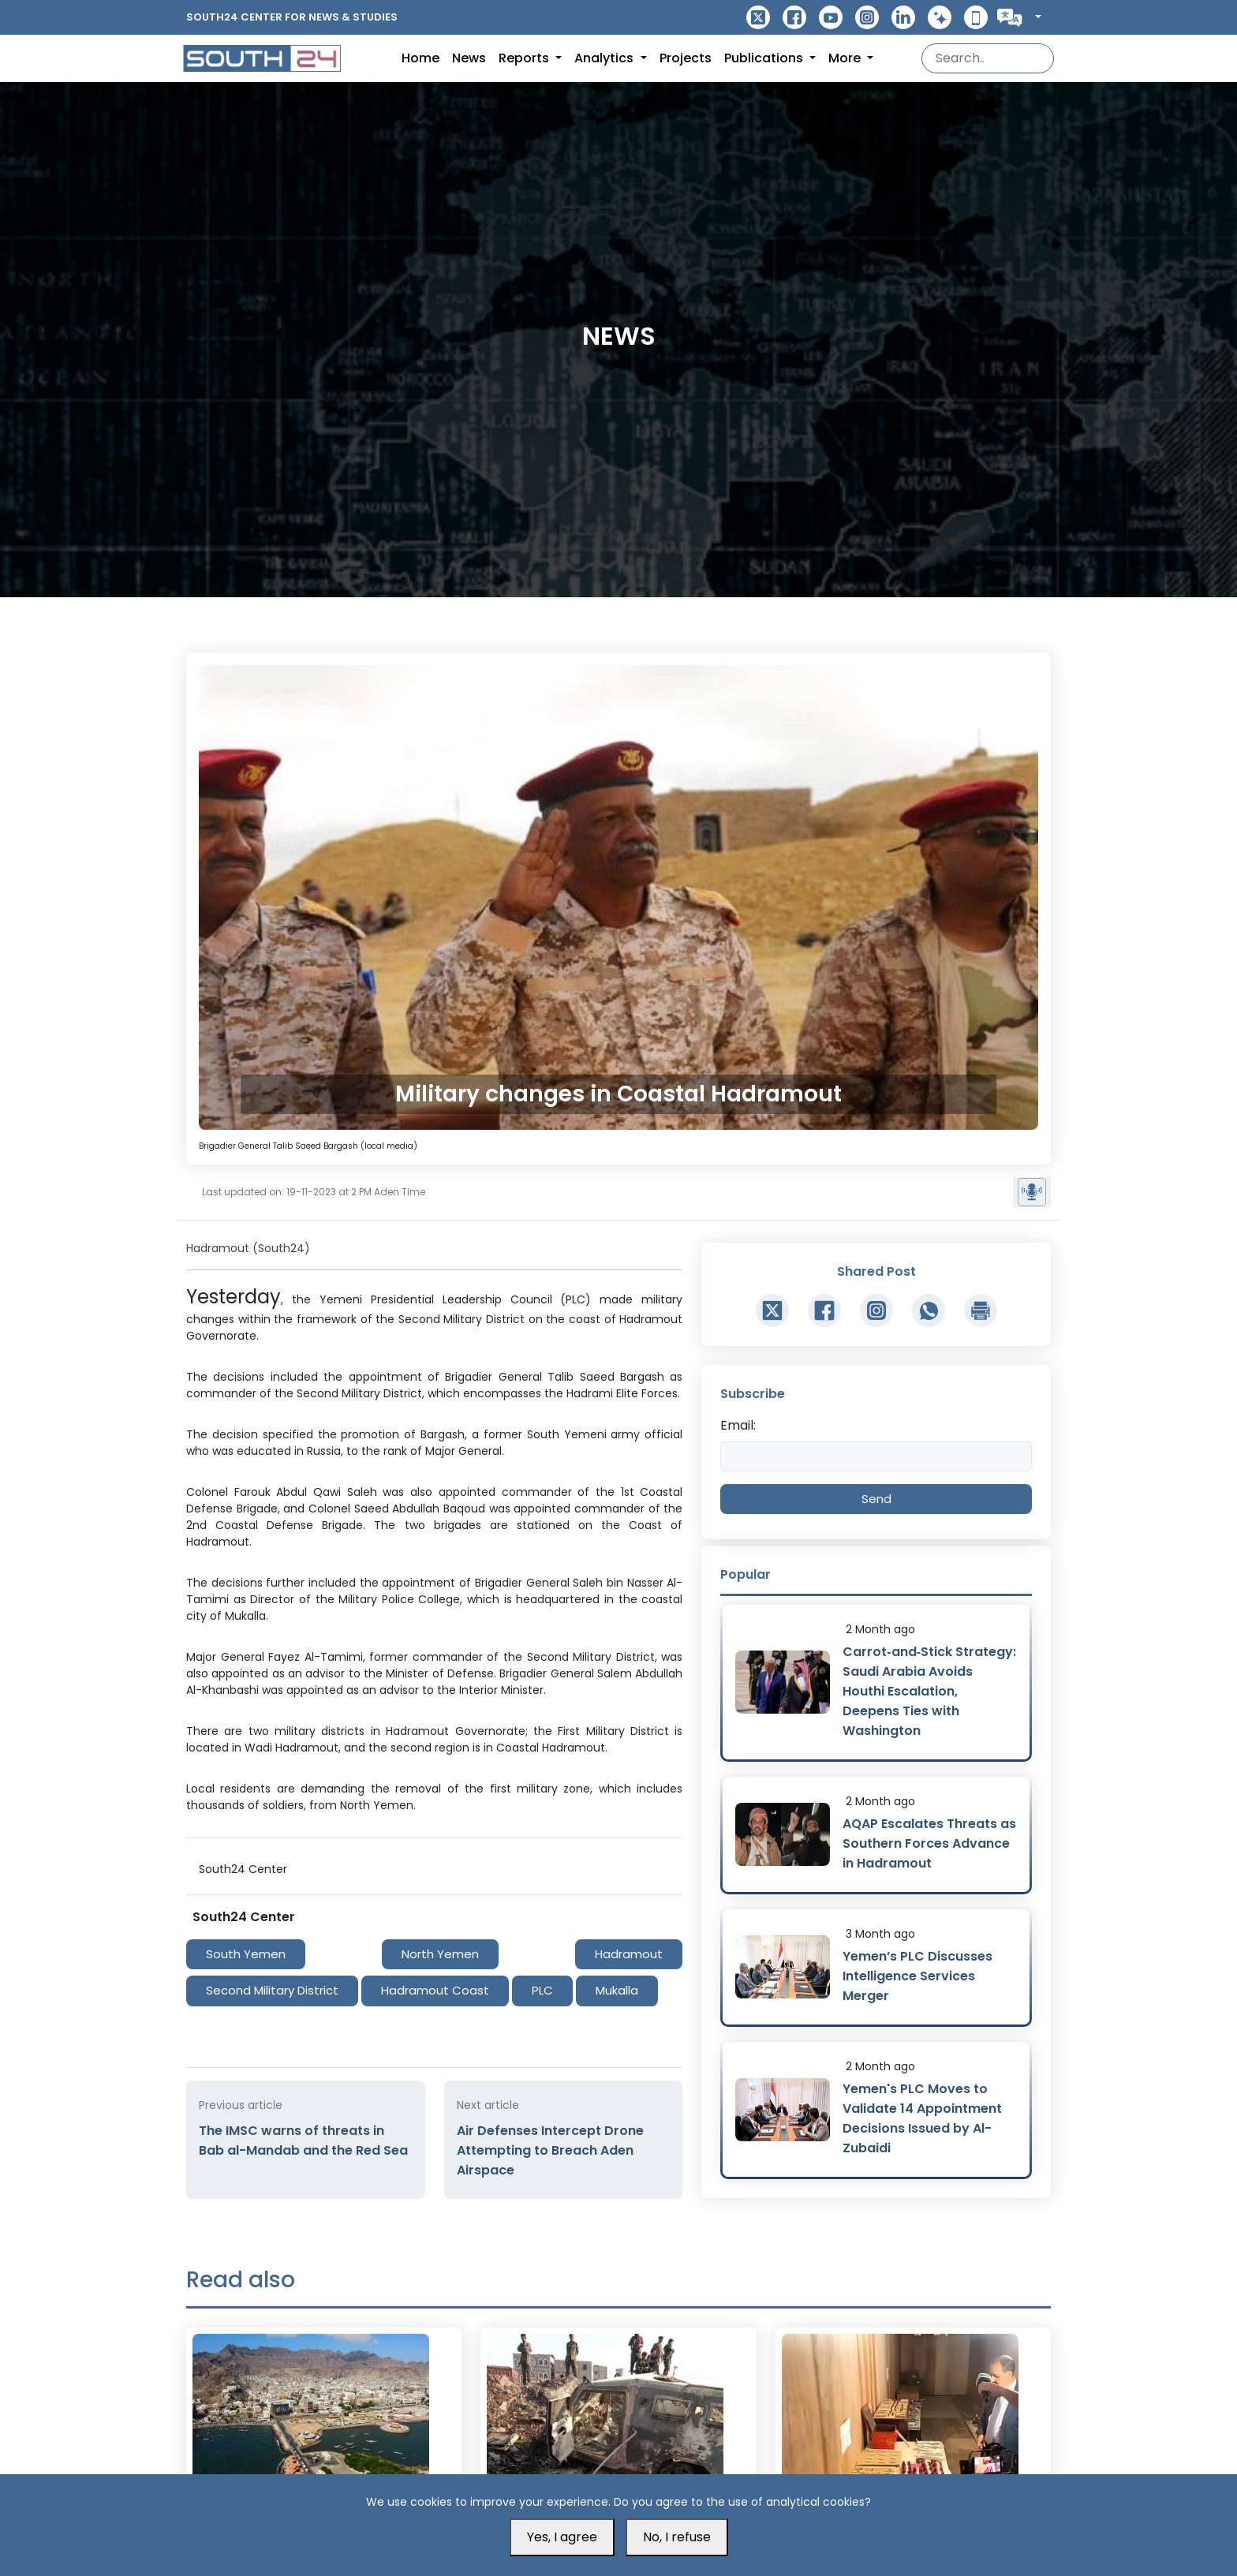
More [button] (846, 58)
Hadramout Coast (435, 1990)
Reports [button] (525, 58)
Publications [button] (765, 58)
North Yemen (440, 1954)
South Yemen (246, 1954)
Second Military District (272, 1990)
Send (876, 1498)
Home (420, 58)
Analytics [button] (605, 58)
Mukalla (617, 1990)
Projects (686, 58)
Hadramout (629, 1954)
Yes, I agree (562, 2537)
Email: (738, 1425)
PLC (542, 1990)
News (469, 58)
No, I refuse (677, 2537)
